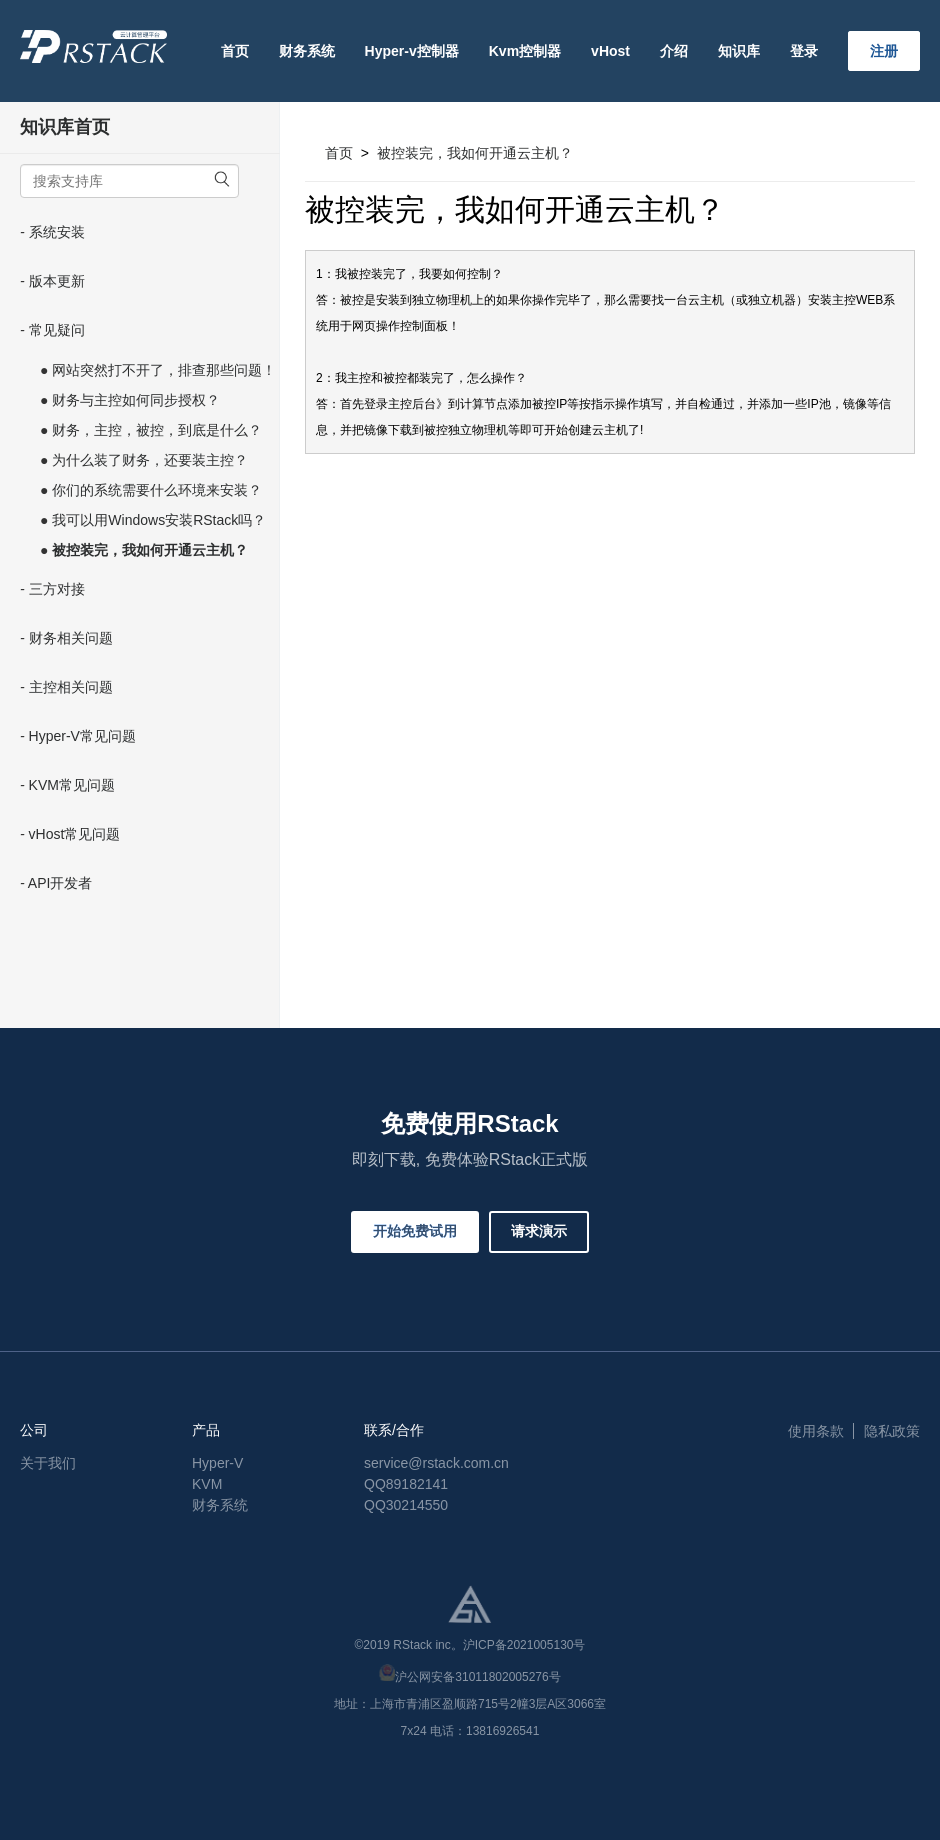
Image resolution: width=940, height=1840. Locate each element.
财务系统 (307, 51)
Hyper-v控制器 (412, 51)
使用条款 (816, 1431)
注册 (884, 51)
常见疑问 (57, 330)
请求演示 (539, 1231)
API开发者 (60, 883)
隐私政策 (892, 1431)
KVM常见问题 (72, 785)
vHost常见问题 (75, 834)
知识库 (739, 51)
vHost (610, 51)
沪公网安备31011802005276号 (477, 1677)
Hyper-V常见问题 (82, 736)
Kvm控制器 (525, 51)
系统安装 (57, 232)
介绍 (674, 51)
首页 (235, 51)
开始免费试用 (415, 1231)
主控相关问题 (71, 687)
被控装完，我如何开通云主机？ (475, 153)
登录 (804, 51)
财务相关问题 (71, 638)
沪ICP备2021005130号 (524, 1645)
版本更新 (57, 281)
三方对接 (57, 589)
